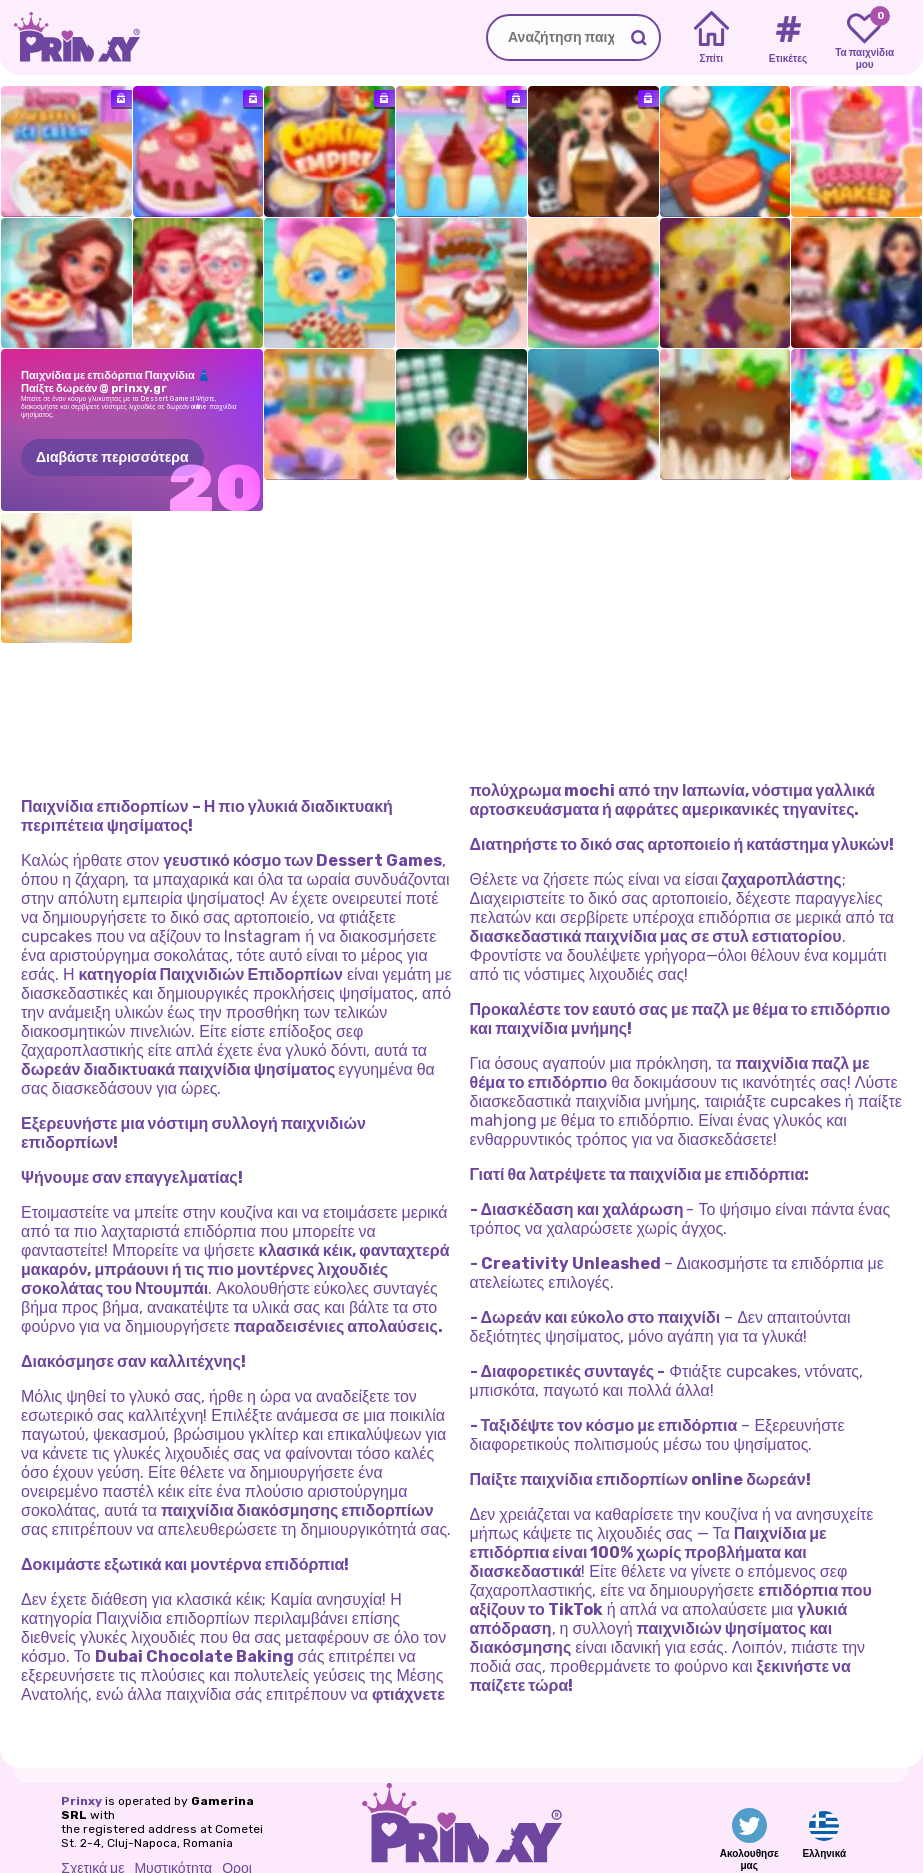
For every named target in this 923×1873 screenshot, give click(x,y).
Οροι (237, 1838)
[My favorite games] (864, 38)
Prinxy (81, 1771)
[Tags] (787, 38)
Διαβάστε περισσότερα (112, 457)
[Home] (711, 38)
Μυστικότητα (173, 1838)
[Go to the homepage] (70, 37)
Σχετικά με (92, 1838)
